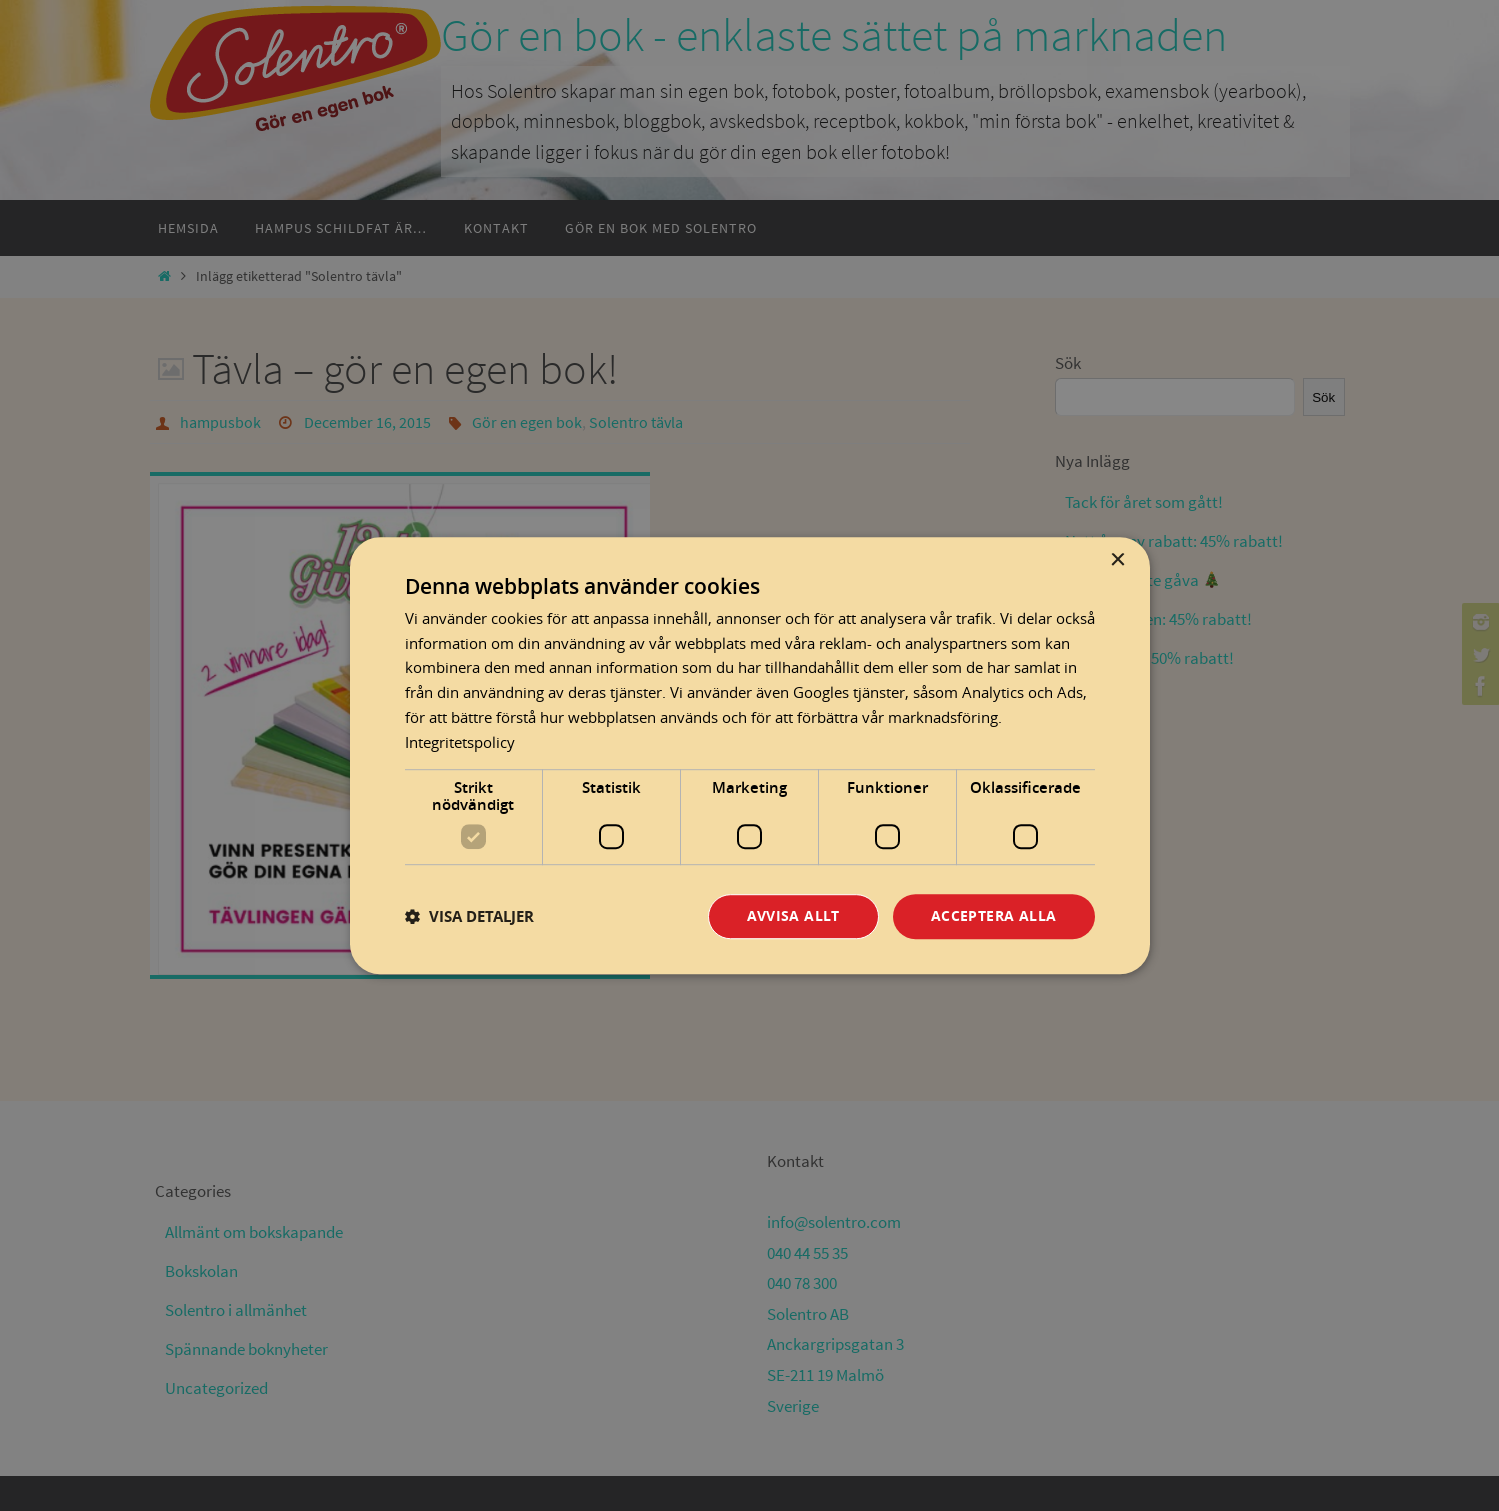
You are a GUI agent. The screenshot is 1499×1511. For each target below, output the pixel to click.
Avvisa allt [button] (793, 916)
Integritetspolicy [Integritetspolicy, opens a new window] (460, 742)
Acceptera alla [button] (994, 916)
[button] (469, 916)
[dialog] (750, 756)
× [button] (1117, 560)
